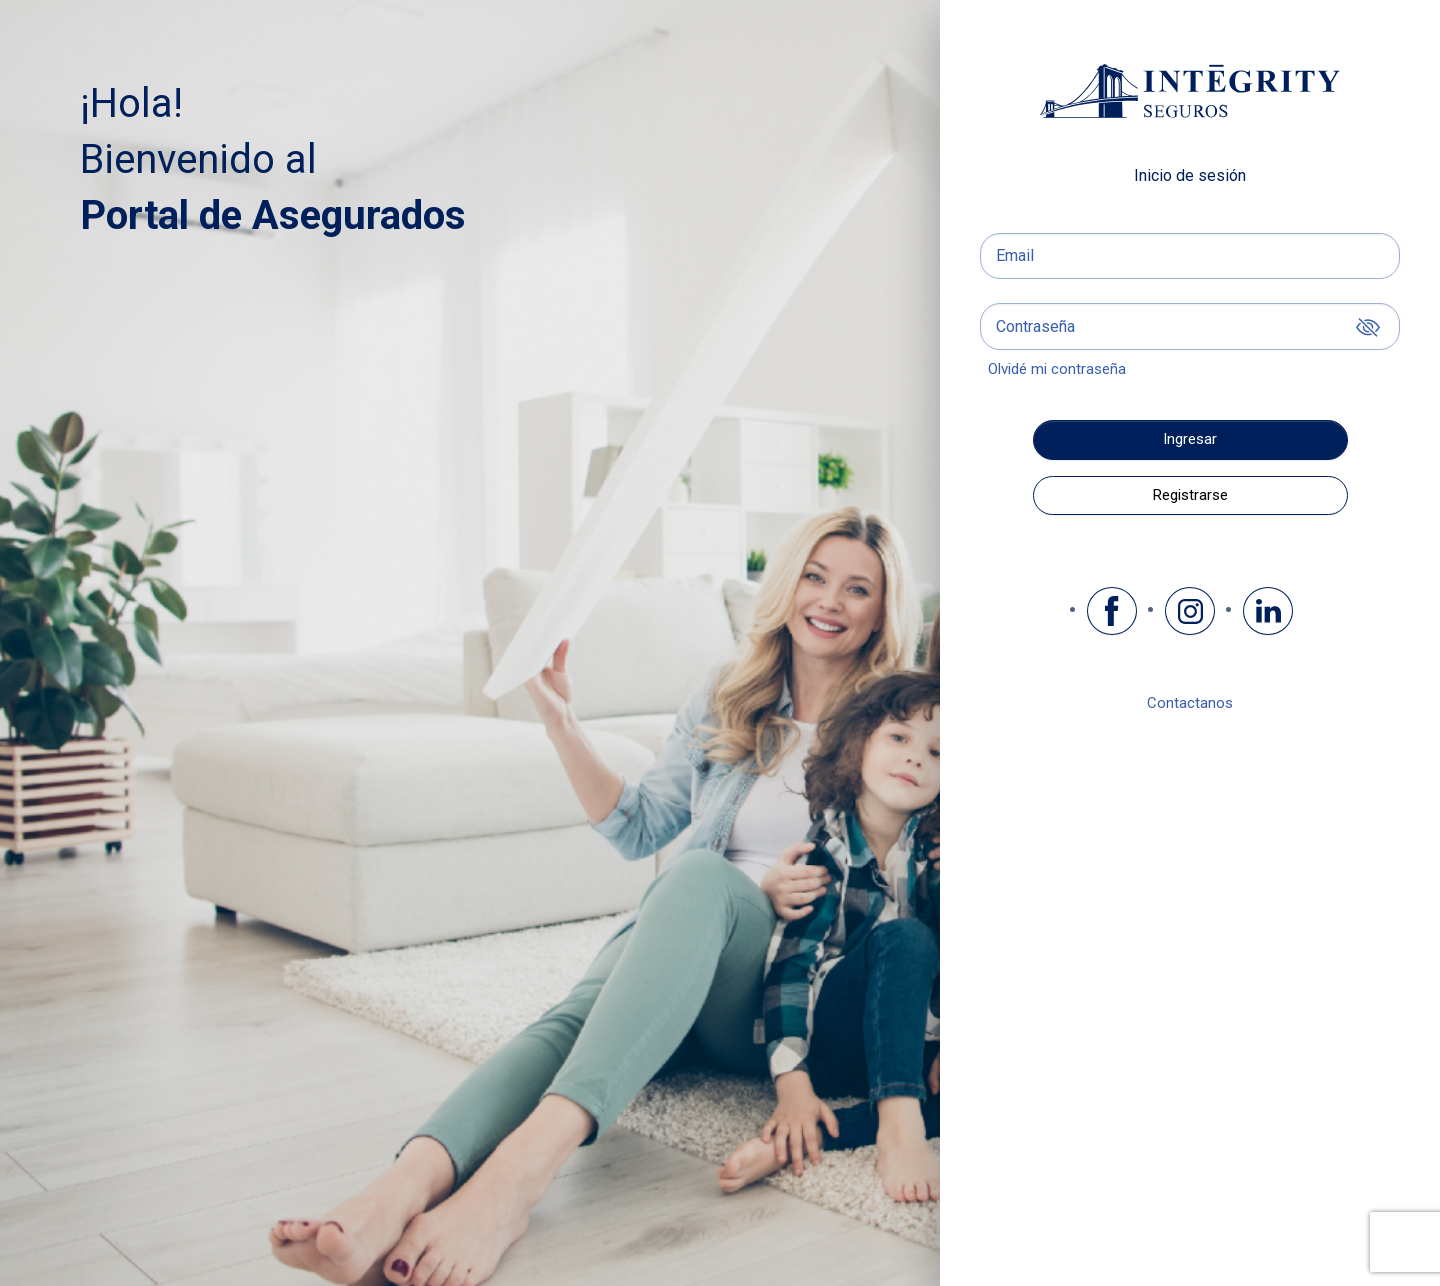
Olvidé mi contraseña (1057, 369)
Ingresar (1190, 439)
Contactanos (1190, 703)
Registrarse (1190, 495)
